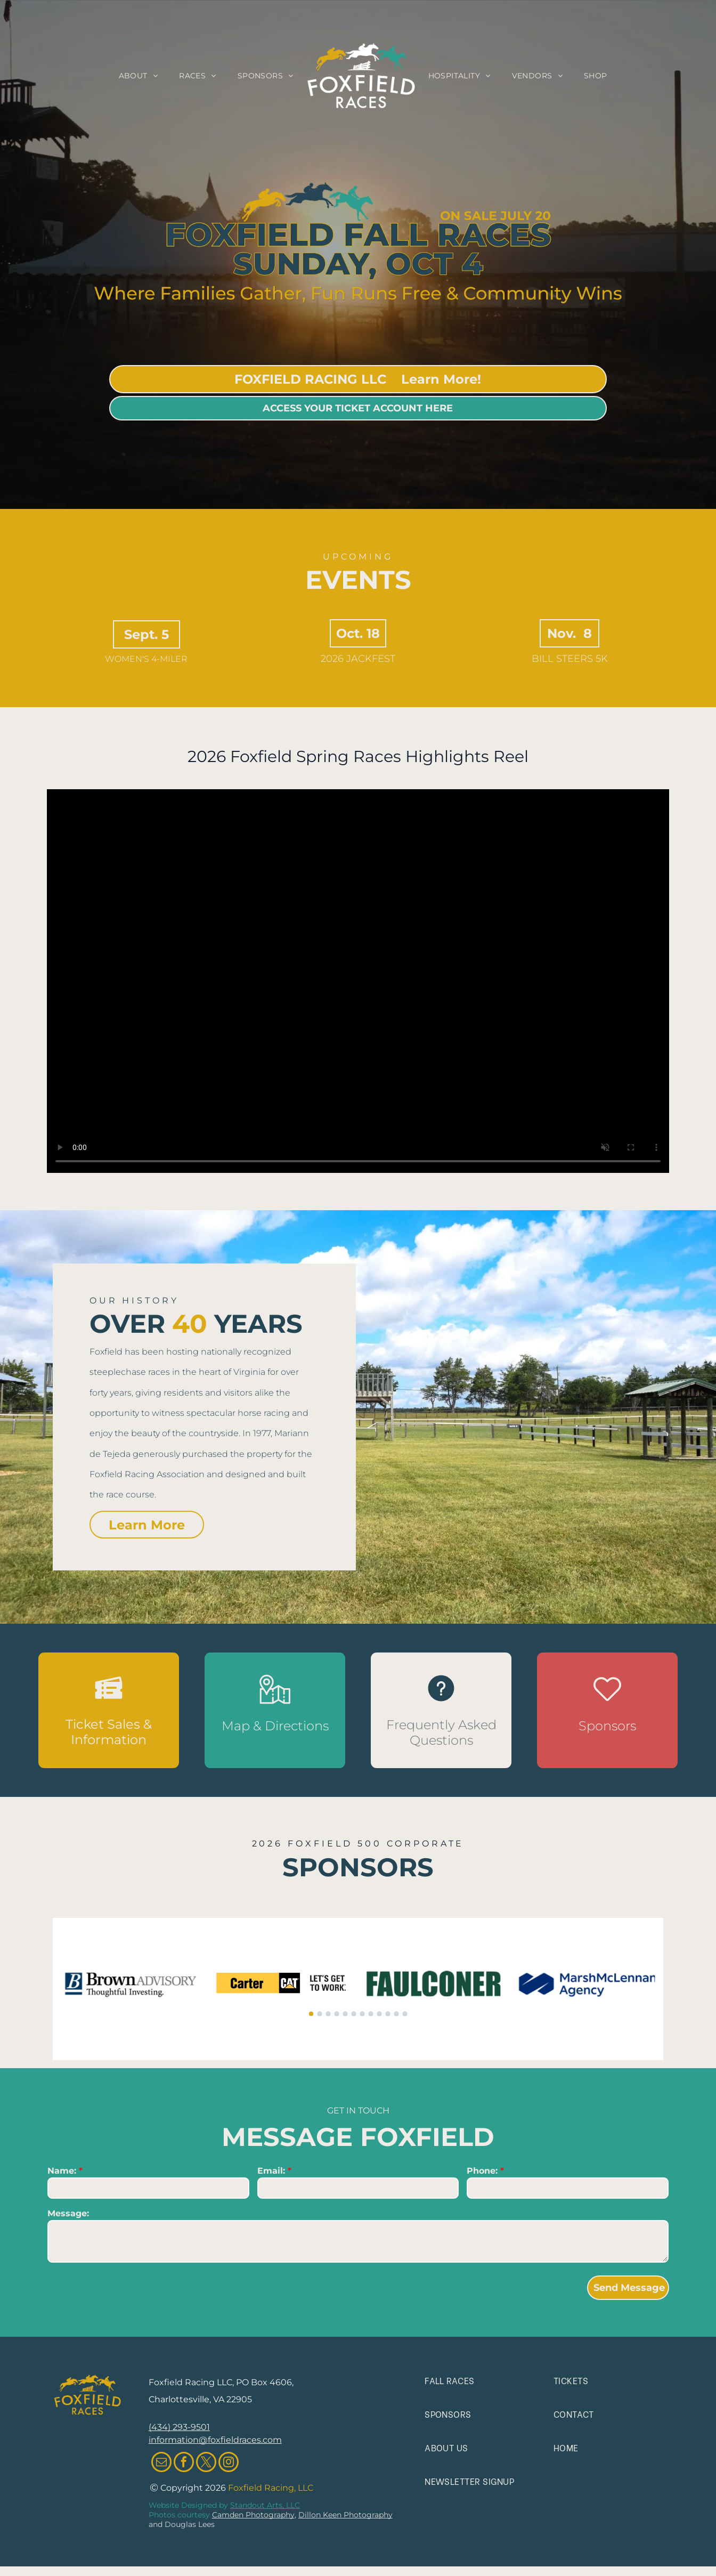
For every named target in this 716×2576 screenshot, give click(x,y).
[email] (161, 2463)
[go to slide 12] (405, 2014)
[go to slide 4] (337, 2014)
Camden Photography (253, 2515)
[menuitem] (138, 76)
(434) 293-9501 (179, 2427)
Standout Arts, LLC (265, 2505)
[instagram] (228, 2463)
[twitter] (206, 2463)
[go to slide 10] (388, 2014)
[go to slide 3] (328, 2014)
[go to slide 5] (345, 2014)
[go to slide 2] (320, 2014)
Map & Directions (275, 1725)
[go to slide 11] (396, 2014)
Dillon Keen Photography (345, 2515)
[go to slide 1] (311, 2014)
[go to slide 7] (362, 2014)
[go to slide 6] (354, 2014)
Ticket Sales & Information (109, 1731)
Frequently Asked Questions (441, 1732)
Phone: (482, 2171)
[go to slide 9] (379, 2014)
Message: (68, 2213)
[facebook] (184, 2463)
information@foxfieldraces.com (215, 2440)
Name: (61, 2171)
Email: (271, 2171)
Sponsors (607, 1725)
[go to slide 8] (371, 2014)
